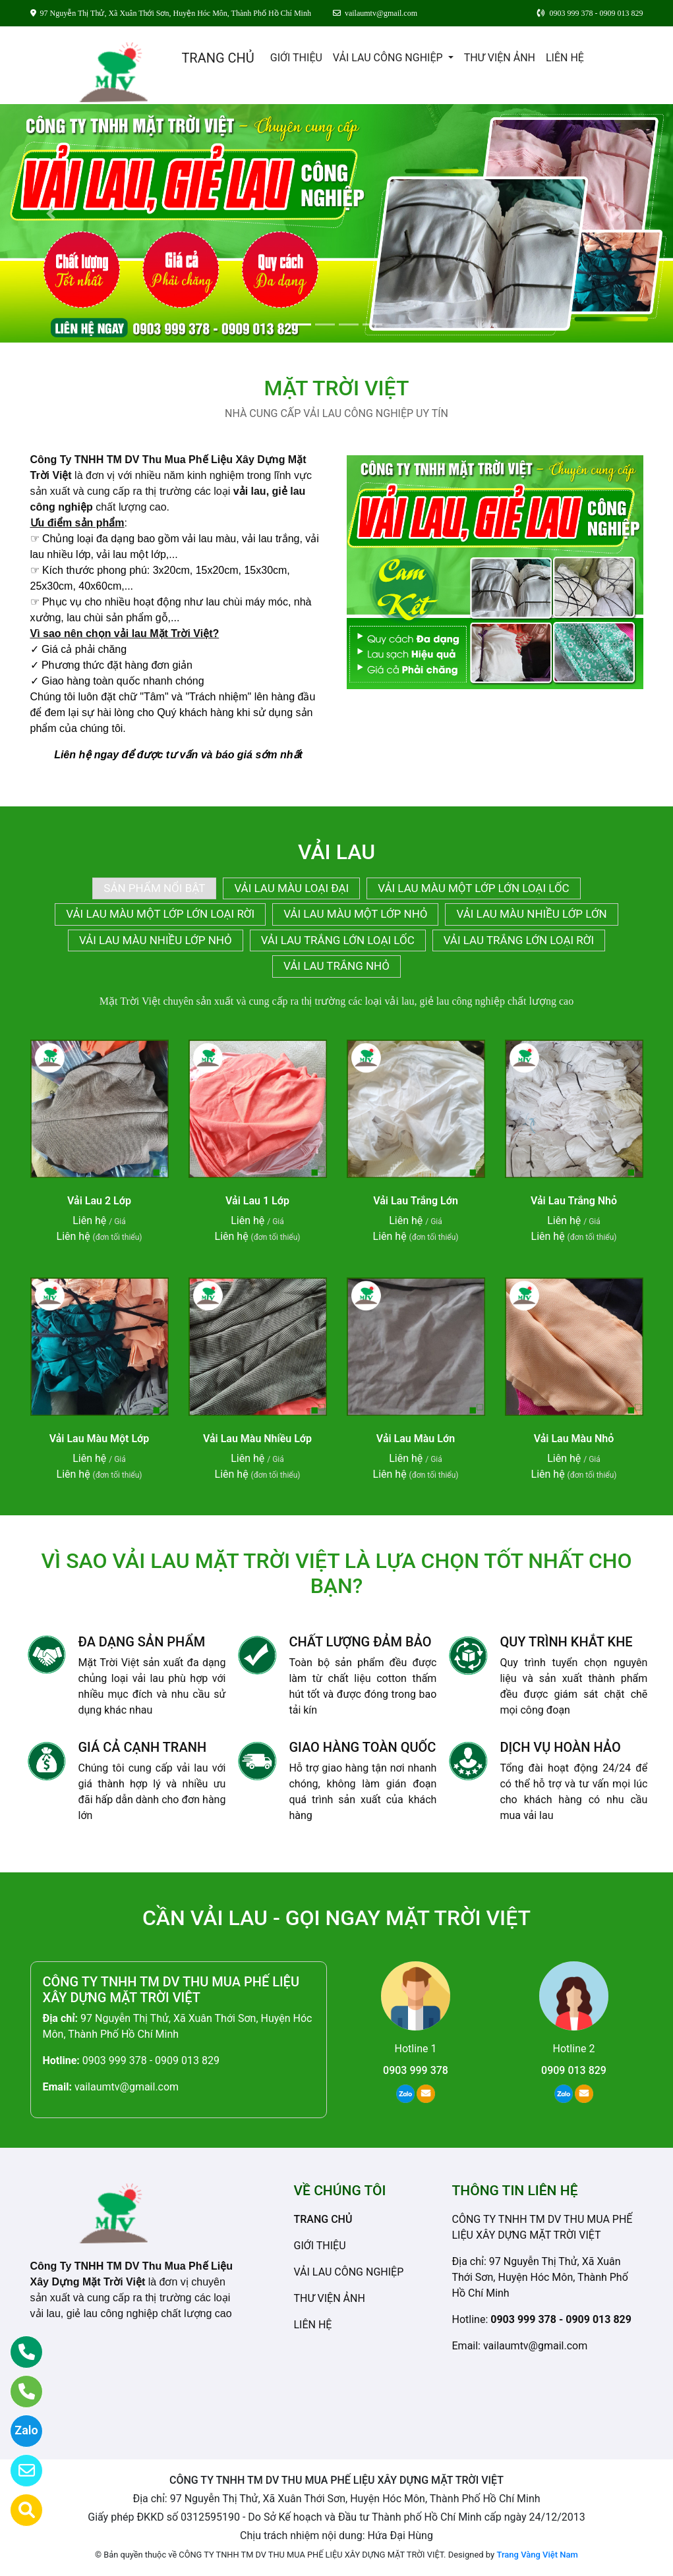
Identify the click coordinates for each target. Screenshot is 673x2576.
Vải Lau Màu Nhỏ (574, 1438)
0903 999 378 (415, 2070)
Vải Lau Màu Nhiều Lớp (257, 1438)
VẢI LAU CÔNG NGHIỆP (389, 57)
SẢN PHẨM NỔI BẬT (154, 888)
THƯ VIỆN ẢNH (499, 57)
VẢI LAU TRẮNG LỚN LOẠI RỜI (519, 940)
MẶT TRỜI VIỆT (336, 388)
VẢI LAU (336, 851)
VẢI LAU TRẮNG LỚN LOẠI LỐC (338, 940)
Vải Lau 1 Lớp (257, 1200)
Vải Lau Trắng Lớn (415, 1200)
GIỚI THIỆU (296, 57)
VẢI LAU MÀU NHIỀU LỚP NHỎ (155, 940)
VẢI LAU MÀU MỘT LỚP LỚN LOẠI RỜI (160, 913)
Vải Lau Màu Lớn (415, 1438)
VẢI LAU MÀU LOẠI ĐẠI (291, 888)
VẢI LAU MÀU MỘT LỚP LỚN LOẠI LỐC (473, 888)
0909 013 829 (573, 2070)
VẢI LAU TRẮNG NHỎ (336, 965)
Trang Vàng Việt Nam (536, 2555)
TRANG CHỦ (217, 58)
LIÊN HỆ (565, 57)
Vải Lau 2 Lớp (99, 1200)
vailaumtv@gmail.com (126, 2087)
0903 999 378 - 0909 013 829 (150, 2060)
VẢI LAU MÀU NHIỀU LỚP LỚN (531, 913)
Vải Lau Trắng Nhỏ (574, 1200)
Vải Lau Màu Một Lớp (99, 1438)
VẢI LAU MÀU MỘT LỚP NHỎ (355, 913)
